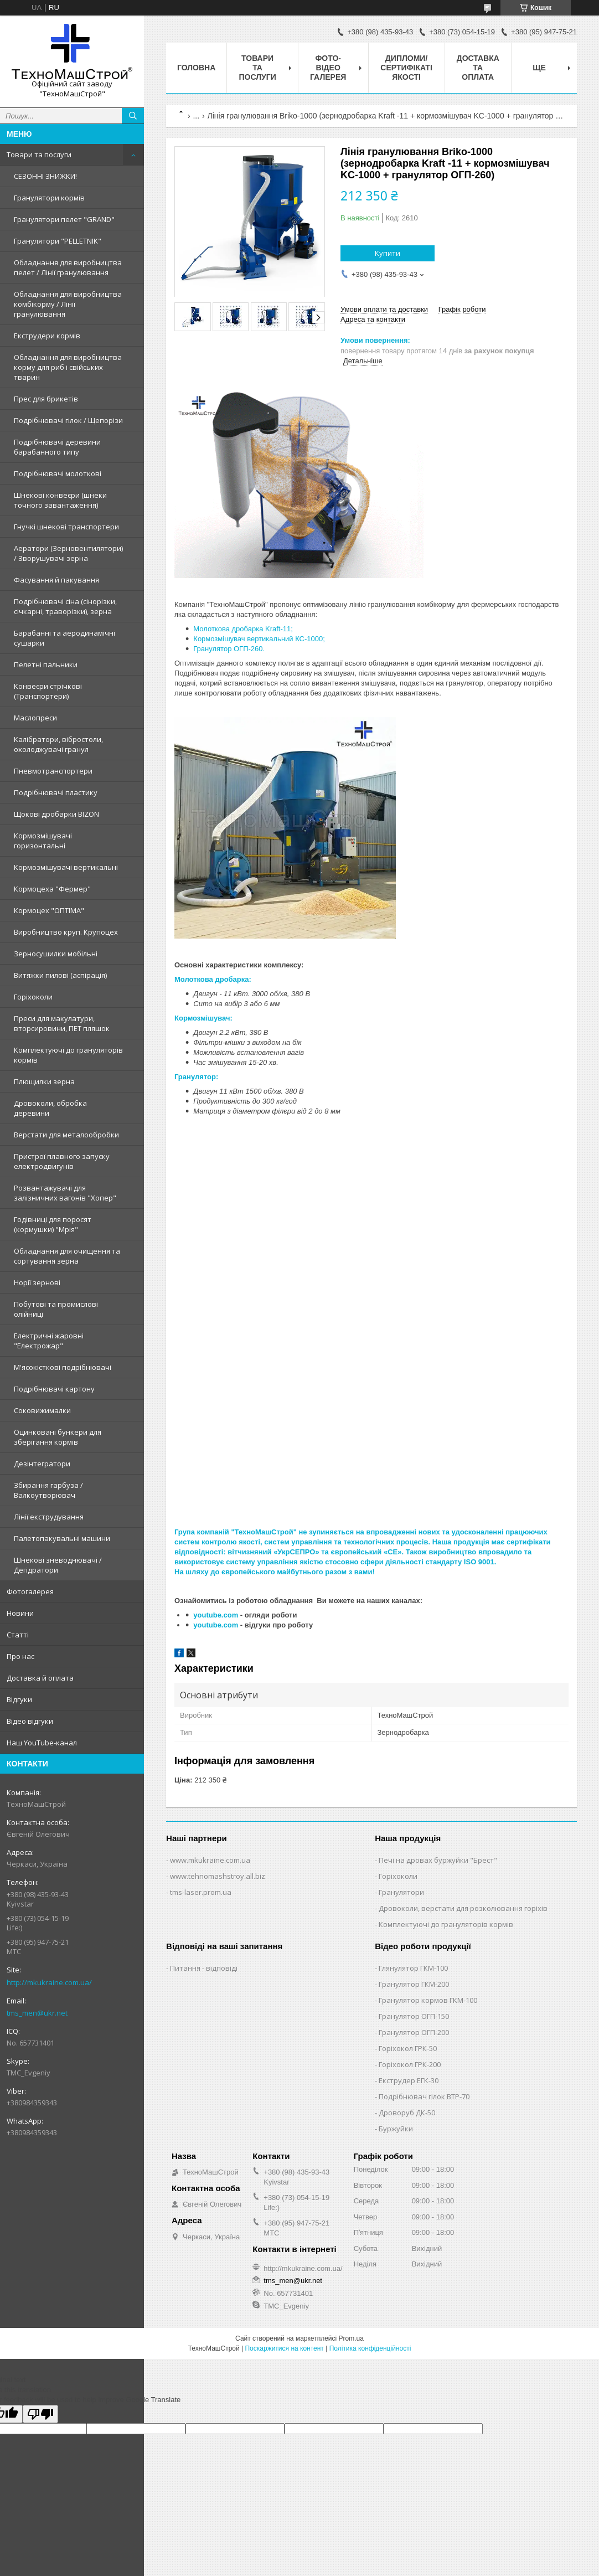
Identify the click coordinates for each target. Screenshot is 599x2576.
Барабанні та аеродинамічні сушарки (64, 638)
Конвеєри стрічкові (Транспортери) (48, 691)
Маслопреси (35, 718)
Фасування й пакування (56, 580)
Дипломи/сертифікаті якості (406, 67)
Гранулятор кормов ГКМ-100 (428, 2000)
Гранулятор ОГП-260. (229, 649)
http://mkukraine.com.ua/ (49, 1982)
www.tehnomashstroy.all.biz (217, 1876)
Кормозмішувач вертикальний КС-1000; (259, 639)
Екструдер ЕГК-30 (408, 2080)
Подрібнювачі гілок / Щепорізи (68, 420)
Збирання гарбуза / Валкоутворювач (48, 1490)
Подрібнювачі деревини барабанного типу (57, 447)
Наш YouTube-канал (42, 1743)
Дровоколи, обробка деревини (50, 1108)
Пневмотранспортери (53, 771)
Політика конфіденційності (370, 2348)
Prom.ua (351, 2338)
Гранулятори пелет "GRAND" (64, 219)
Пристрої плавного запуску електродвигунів (62, 1161)
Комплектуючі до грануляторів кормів (68, 1055)
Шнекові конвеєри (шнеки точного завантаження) (60, 500)
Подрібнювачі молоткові (57, 473)
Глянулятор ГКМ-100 (413, 1968)
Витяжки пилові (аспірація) (60, 975)
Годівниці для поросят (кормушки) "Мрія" (52, 1224)
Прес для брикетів (46, 399)
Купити (387, 253)
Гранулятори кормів (49, 198)
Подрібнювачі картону (54, 1389)
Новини (20, 1613)
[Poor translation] (40, 2414)
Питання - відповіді (203, 1968)
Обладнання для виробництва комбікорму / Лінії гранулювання (68, 304)
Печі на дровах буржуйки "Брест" (438, 1860)
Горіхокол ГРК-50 (408, 2048)
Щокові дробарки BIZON (56, 814)
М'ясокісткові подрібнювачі (62, 1367)
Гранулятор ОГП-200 (414, 2032)
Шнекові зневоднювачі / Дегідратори (58, 1565)
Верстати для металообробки (66, 1135)
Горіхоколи (33, 997)
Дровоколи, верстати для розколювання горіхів (463, 1908)
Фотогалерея (30, 1591)
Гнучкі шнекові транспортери (66, 527)
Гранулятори (401, 1892)
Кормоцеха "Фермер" (52, 889)
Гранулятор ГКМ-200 (414, 1984)
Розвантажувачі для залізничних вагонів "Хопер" (65, 1193)
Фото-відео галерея (328, 67)
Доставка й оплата (40, 1678)
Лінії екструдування (49, 1517)
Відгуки (19, 1699)
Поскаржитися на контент (284, 2348)
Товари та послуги (39, 154)
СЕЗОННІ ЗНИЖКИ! (45, 176)
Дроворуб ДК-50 (407, 2113)
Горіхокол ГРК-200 (410, 2064)
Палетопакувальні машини (62, 1538)
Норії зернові (37, 1282)
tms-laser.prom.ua (200, 1892)
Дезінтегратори (42, 1464)
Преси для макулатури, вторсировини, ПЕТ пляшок (62, 1023)
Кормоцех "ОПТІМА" (49, 910)
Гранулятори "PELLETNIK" (57, 241)
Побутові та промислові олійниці (56, 1309)
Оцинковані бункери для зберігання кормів (57, 1437)
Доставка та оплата (478, 67)
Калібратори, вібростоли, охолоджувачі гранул (58, 744)
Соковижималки (42, 1410)
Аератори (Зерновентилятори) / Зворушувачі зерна (68, 553)
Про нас (20, 1656)
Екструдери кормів (47, 336)
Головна (196, 67)
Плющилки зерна (44, 1081)
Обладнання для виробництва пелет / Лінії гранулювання (68, 267)
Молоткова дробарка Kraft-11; (243, 629)
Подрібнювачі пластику (55, 792)
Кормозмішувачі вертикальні (66, 867)
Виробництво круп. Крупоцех (66, 932)
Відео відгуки (30, 1721)
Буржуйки (396, 2129)
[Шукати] (133, 115)
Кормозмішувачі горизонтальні (43, 841)
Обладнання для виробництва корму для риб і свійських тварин (68, 367)
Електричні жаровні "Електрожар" (49, 1341)
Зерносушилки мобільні (55, 954)
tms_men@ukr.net (37, 2013)
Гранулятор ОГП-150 (414, 2016)
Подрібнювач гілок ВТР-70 (424, 2096)
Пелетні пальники (46, 664)
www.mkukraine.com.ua (210, 1860)
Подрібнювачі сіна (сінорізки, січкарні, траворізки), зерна (65, 606)
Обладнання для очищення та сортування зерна (67, 1256)
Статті (18, 1635)
